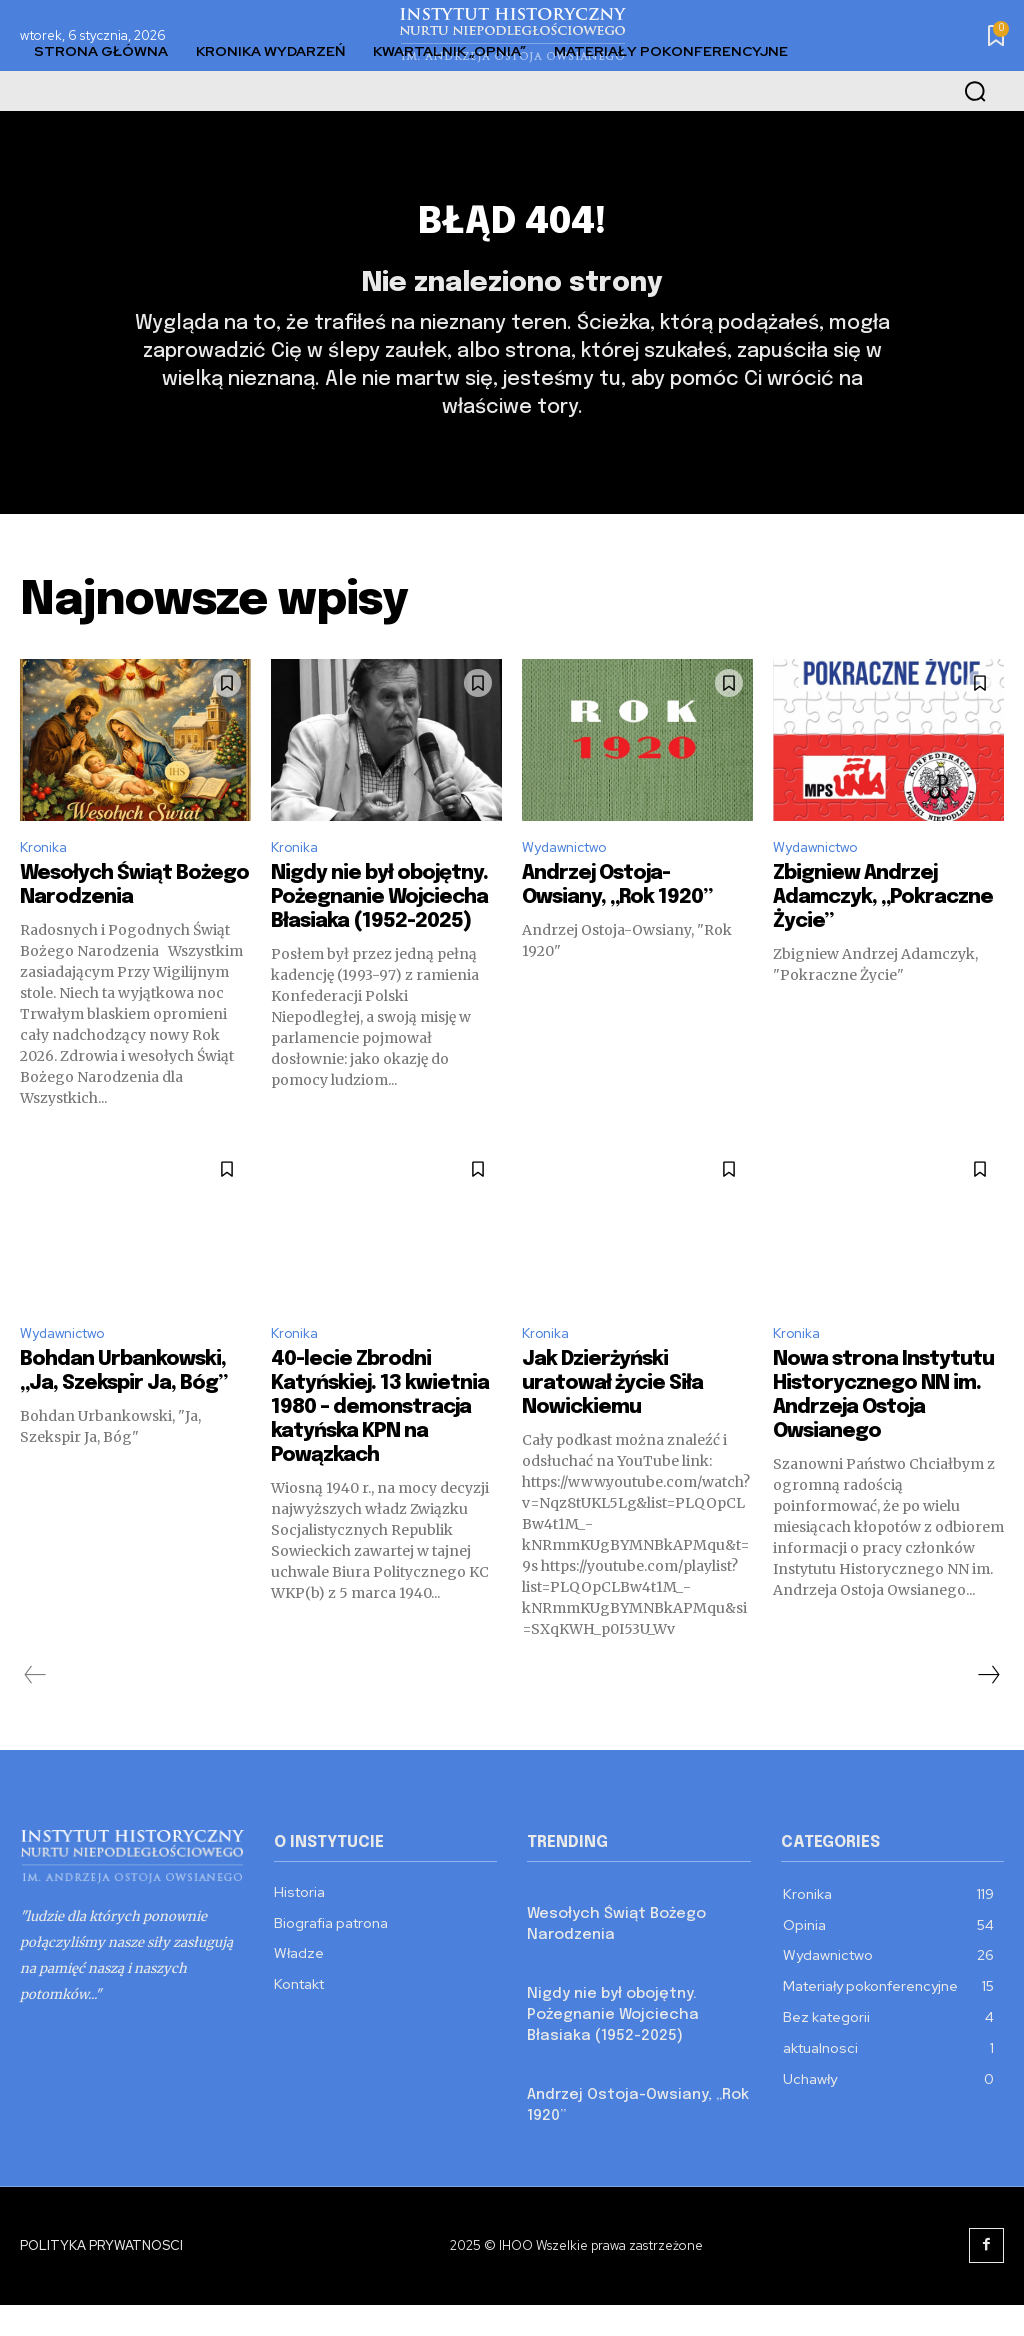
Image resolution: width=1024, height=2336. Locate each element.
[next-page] (988, 1720)
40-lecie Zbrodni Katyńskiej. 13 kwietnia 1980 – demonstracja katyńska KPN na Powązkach (380, 1452)
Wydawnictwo (572, 885)
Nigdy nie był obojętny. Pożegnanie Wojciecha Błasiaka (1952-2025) (379, 937)
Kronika (46, 885)
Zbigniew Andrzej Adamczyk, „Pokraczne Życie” (883, 937)
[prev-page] (35, 1720)
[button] (975, 91)
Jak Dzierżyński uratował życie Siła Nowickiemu (612, 1428)
